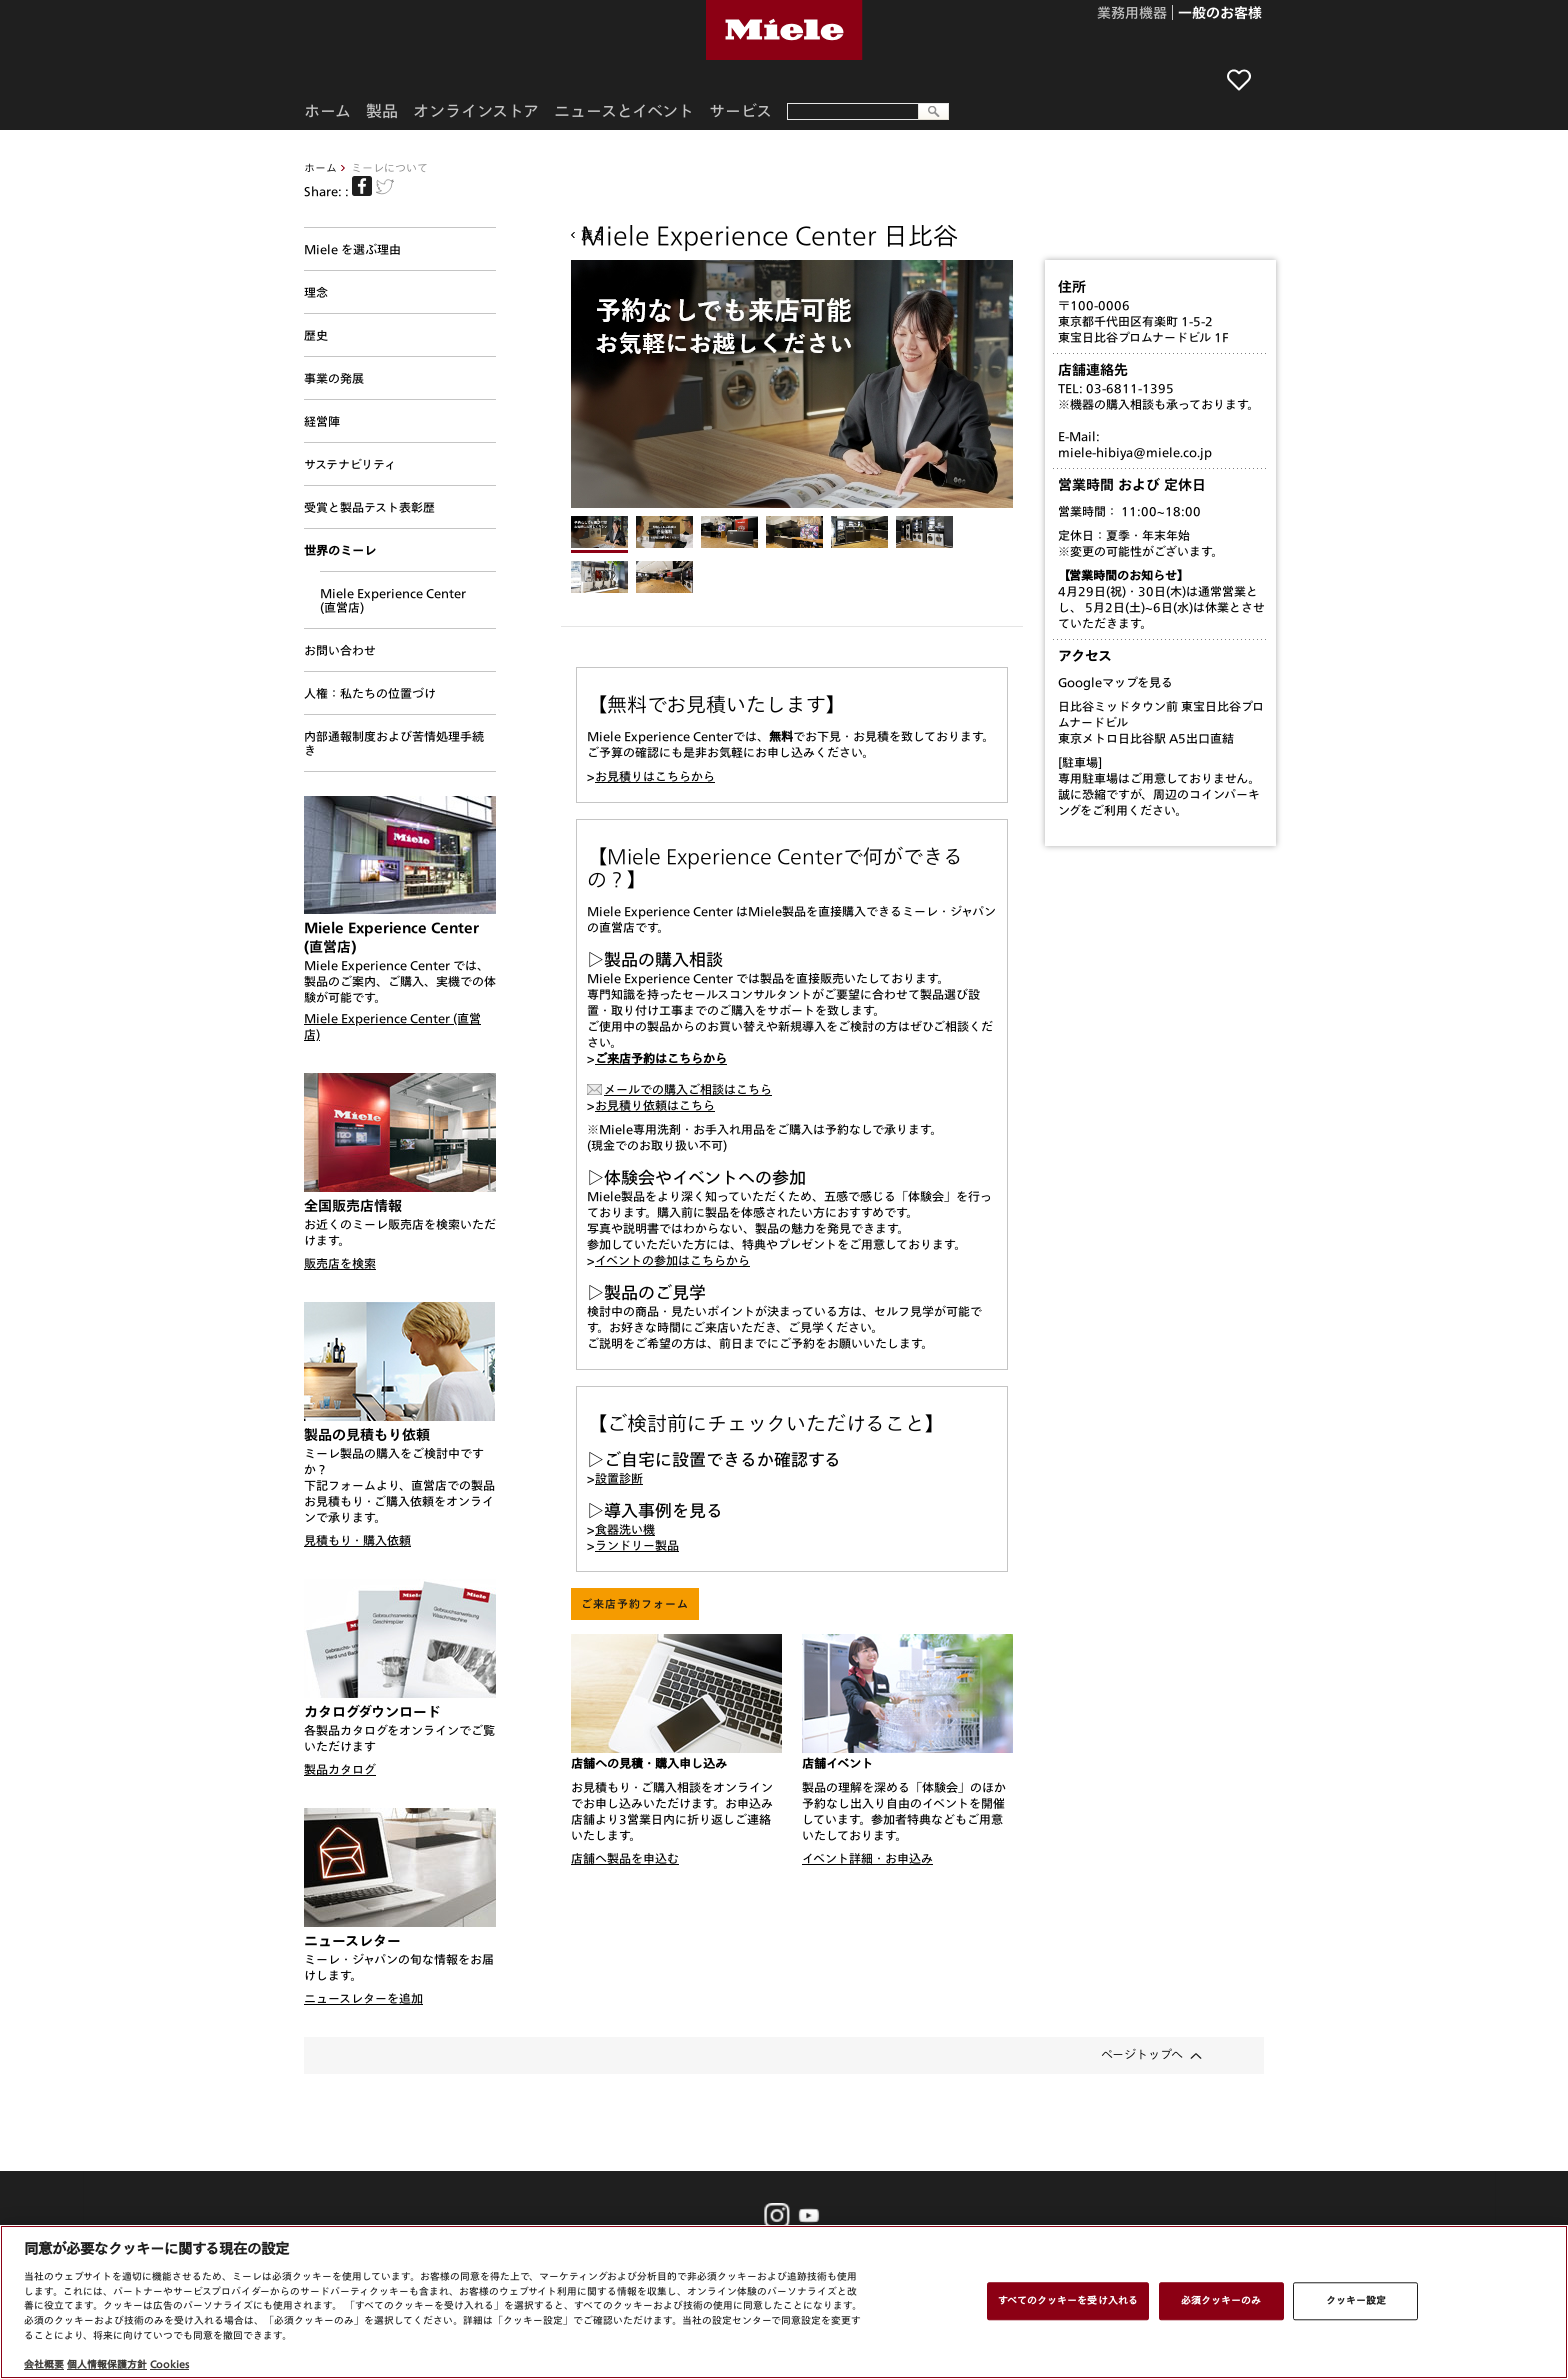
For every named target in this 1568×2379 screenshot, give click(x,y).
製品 (382, 111)
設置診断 (619, 1478)
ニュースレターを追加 (363, 1998)
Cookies (169, 2364)
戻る (593, 235)
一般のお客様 (1220, 14)
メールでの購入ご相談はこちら (688, 1089)
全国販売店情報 (353, 1206)
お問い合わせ (340, 650)
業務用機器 (1132, 14)
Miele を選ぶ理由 (352, 249)
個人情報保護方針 (107, 2364)
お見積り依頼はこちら (655, 1105)
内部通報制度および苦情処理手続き (394, 743)
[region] (784, 2302)
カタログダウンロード (372, 1712)
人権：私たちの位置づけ (370, 693)
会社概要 (44, 2364)
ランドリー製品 (637, 1545)
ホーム (320, 167)
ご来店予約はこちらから (661, 1058)
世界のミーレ (340, 550)
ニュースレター (352, 1941)
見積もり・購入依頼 (357, 1540)
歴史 (316, 335)
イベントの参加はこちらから (672, 1260)
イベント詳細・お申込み (867, 1858)
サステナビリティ (350, 464)
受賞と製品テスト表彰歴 (369, 507)
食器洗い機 (625, 1529)
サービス (740, 111)
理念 (316, 292)
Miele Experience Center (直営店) (393, 600)
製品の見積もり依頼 (367, 1435)
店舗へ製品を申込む (625, 1858)
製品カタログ (340, 1769)
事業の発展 (334, 378)
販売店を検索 (340, 1263)
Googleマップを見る (1115, 682)
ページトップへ (1142, 2054)
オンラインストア (476, 111)
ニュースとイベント (624, 111)
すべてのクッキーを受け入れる (1068, 2300)
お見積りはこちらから (655, 776)
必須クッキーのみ (1221, 2300)
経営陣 (322, 421)
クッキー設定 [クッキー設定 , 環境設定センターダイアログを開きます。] (1356, 2300)
